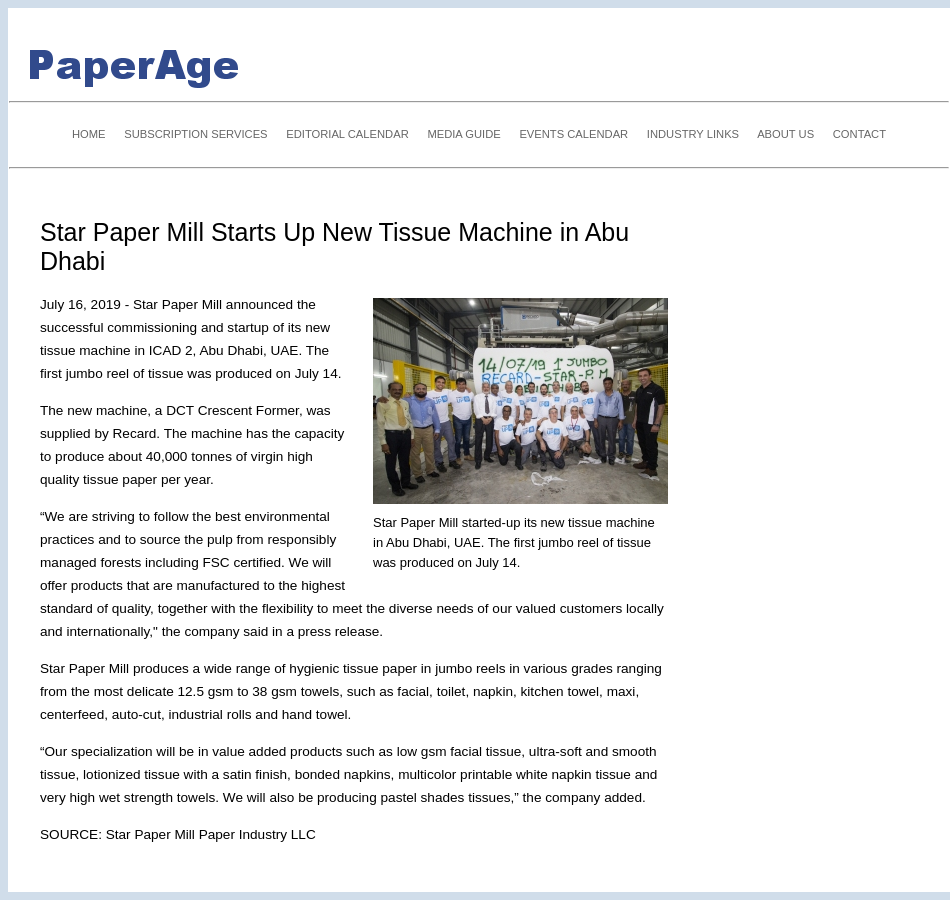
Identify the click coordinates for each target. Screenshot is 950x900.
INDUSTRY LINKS (693, 134)
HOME (89, 134)
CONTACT (859, 134)
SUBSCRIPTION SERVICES (195, 134)
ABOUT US (785, 134)
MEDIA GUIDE (463, 134)
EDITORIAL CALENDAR (347, 134)
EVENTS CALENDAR (573, 134)
